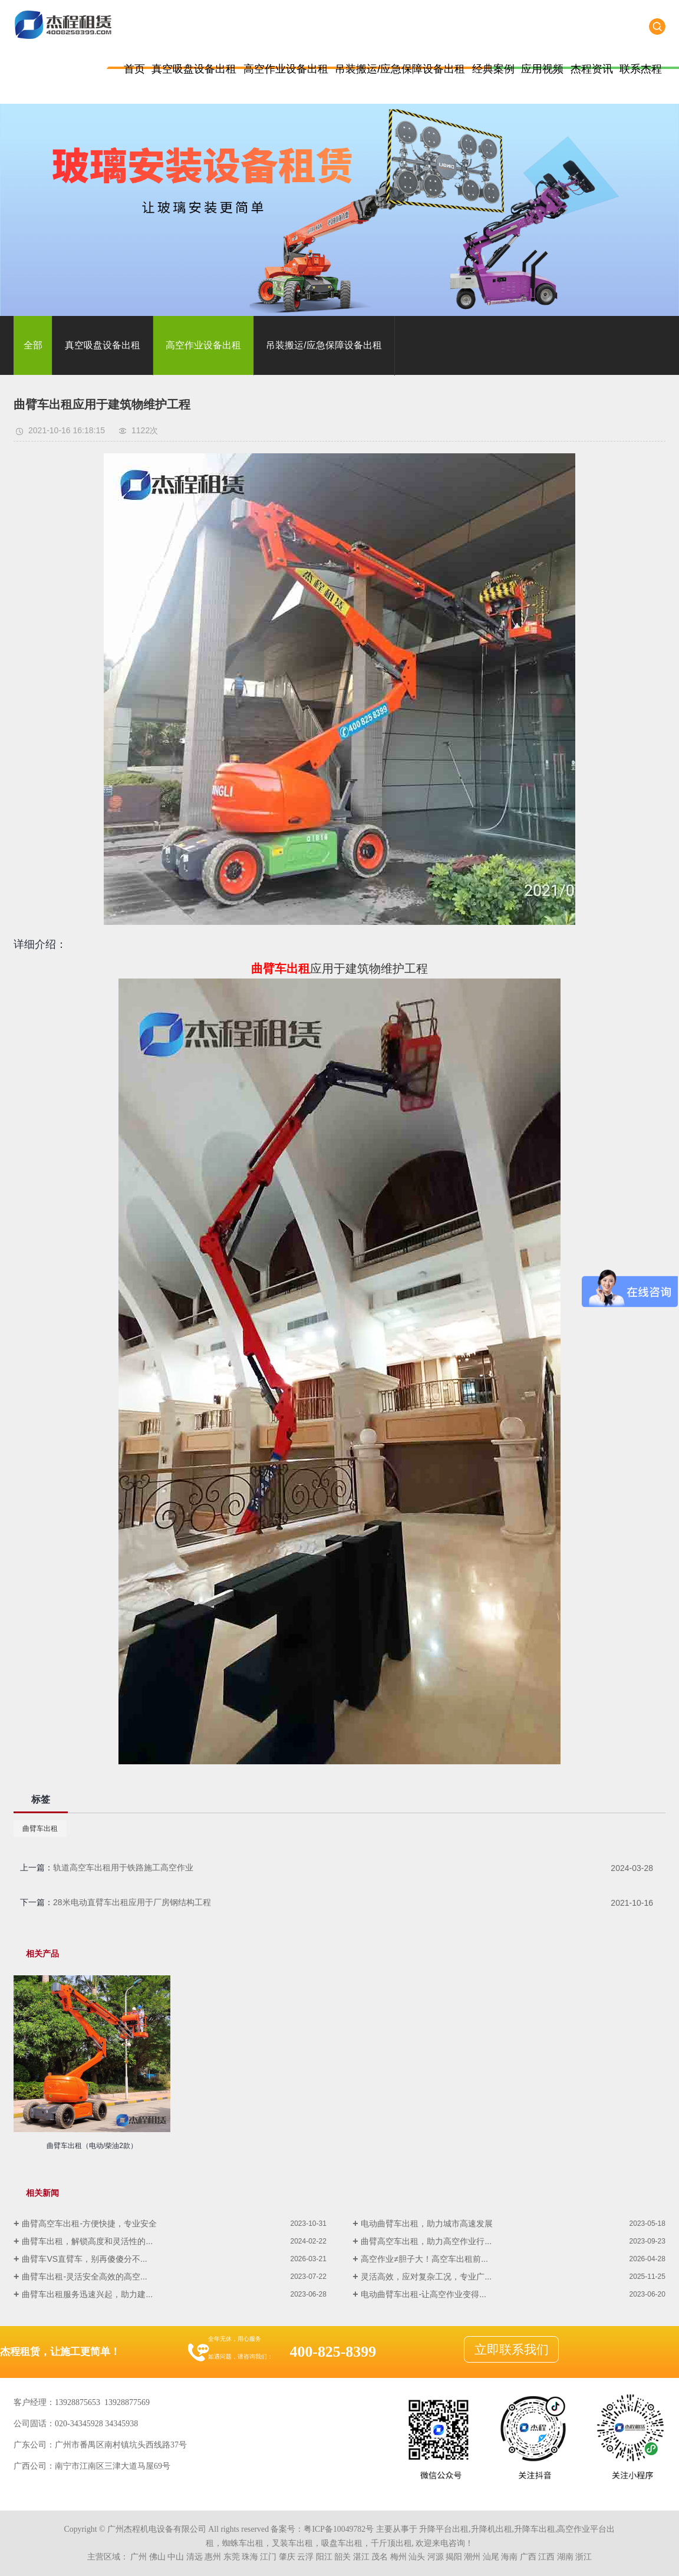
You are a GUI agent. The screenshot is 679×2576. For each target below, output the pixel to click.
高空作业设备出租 (285, 69)
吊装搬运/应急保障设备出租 (400, 69)
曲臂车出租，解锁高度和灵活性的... (87, 2241)
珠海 (250, 2556)
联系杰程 (640, 69)
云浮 (305, 2556)
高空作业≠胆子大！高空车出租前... (424, 2259)
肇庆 (287, 2556)
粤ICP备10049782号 (339, 2529)
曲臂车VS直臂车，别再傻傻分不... (84, 2259)
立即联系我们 (511, 2349)
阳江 (324, 2556)
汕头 (416, 2556)
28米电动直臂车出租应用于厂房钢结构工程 (132, 1902)
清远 (194, 2556)
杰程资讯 (592, 69)
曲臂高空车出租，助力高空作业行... (426, 2241)
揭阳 (454, 2556)
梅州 (398, 2556)
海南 (509, 2556)
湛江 (361, 2556)
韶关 (342, 2556)
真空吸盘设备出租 (193, 69)
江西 (546, 2556)
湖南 (565, 2556)
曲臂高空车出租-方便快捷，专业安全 (89, 2223)
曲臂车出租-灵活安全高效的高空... (84, 2276)
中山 (175, 2556)
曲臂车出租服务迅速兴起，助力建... (87, 2294)
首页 (134, 69)
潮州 (472, 2556)
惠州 (213, 2556)
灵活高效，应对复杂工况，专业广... (426, 2276)
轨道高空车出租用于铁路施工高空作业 (123, 1867)
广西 (528, 2556)
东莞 (231, 2556)
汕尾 (491, 2556)
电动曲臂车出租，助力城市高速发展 (427, 2223)
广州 (138, 2556)
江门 (268, 2556)
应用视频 (542, 69)
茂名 (379, 2556)
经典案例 (493, 69)
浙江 (583, 2556)
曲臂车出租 (40, 1828)
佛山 (157, 2556)
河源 (435, 2556)
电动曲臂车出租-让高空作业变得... (423, 2294)
